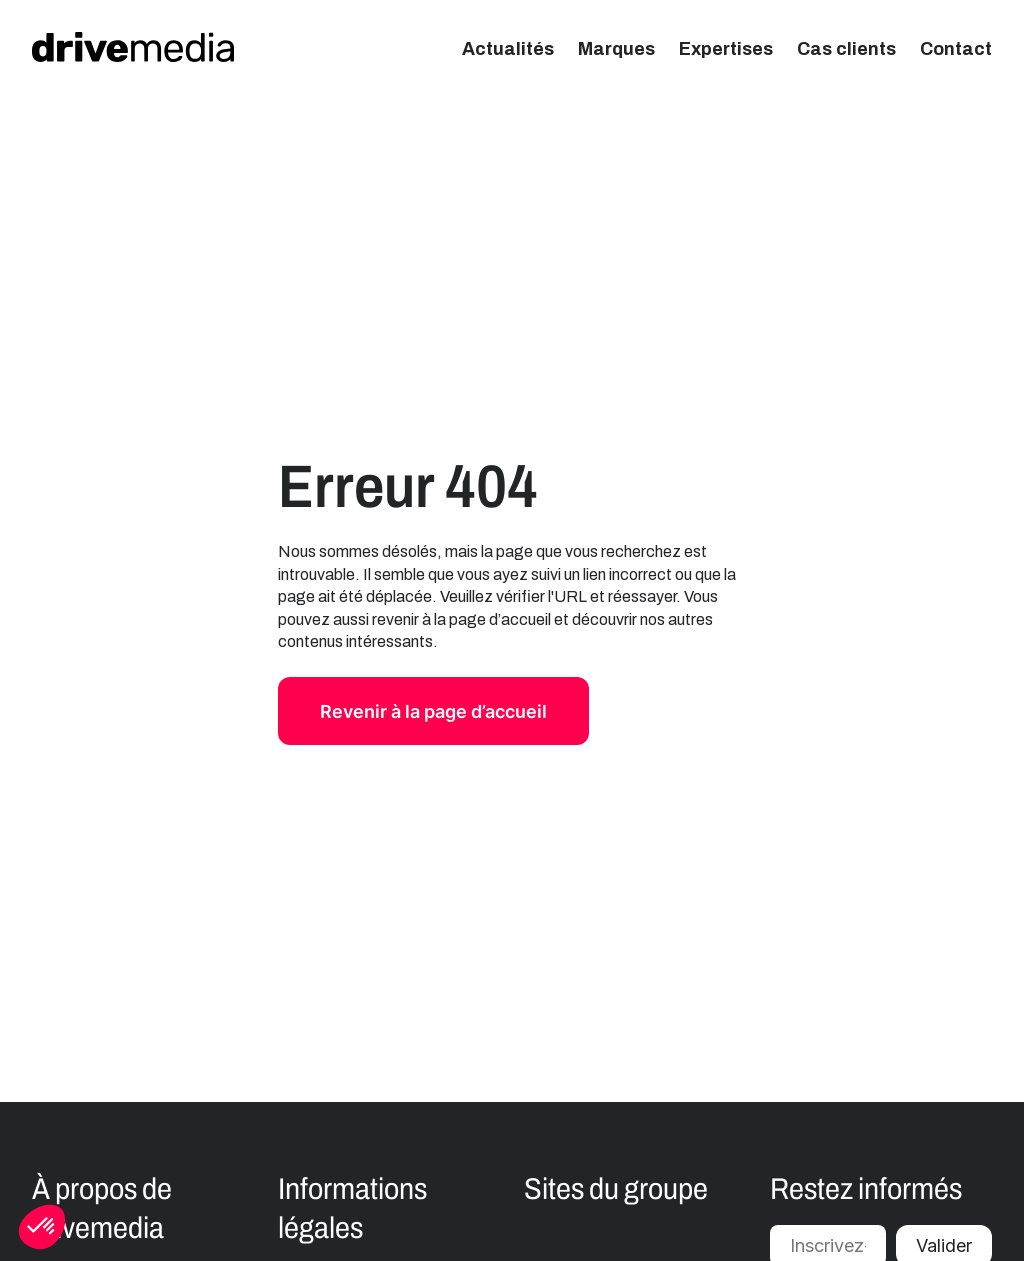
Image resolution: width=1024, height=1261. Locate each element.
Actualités (508, 49)
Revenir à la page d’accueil (433, 711)
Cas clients (846, 49)
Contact (956, 49)
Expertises (726, 49)
